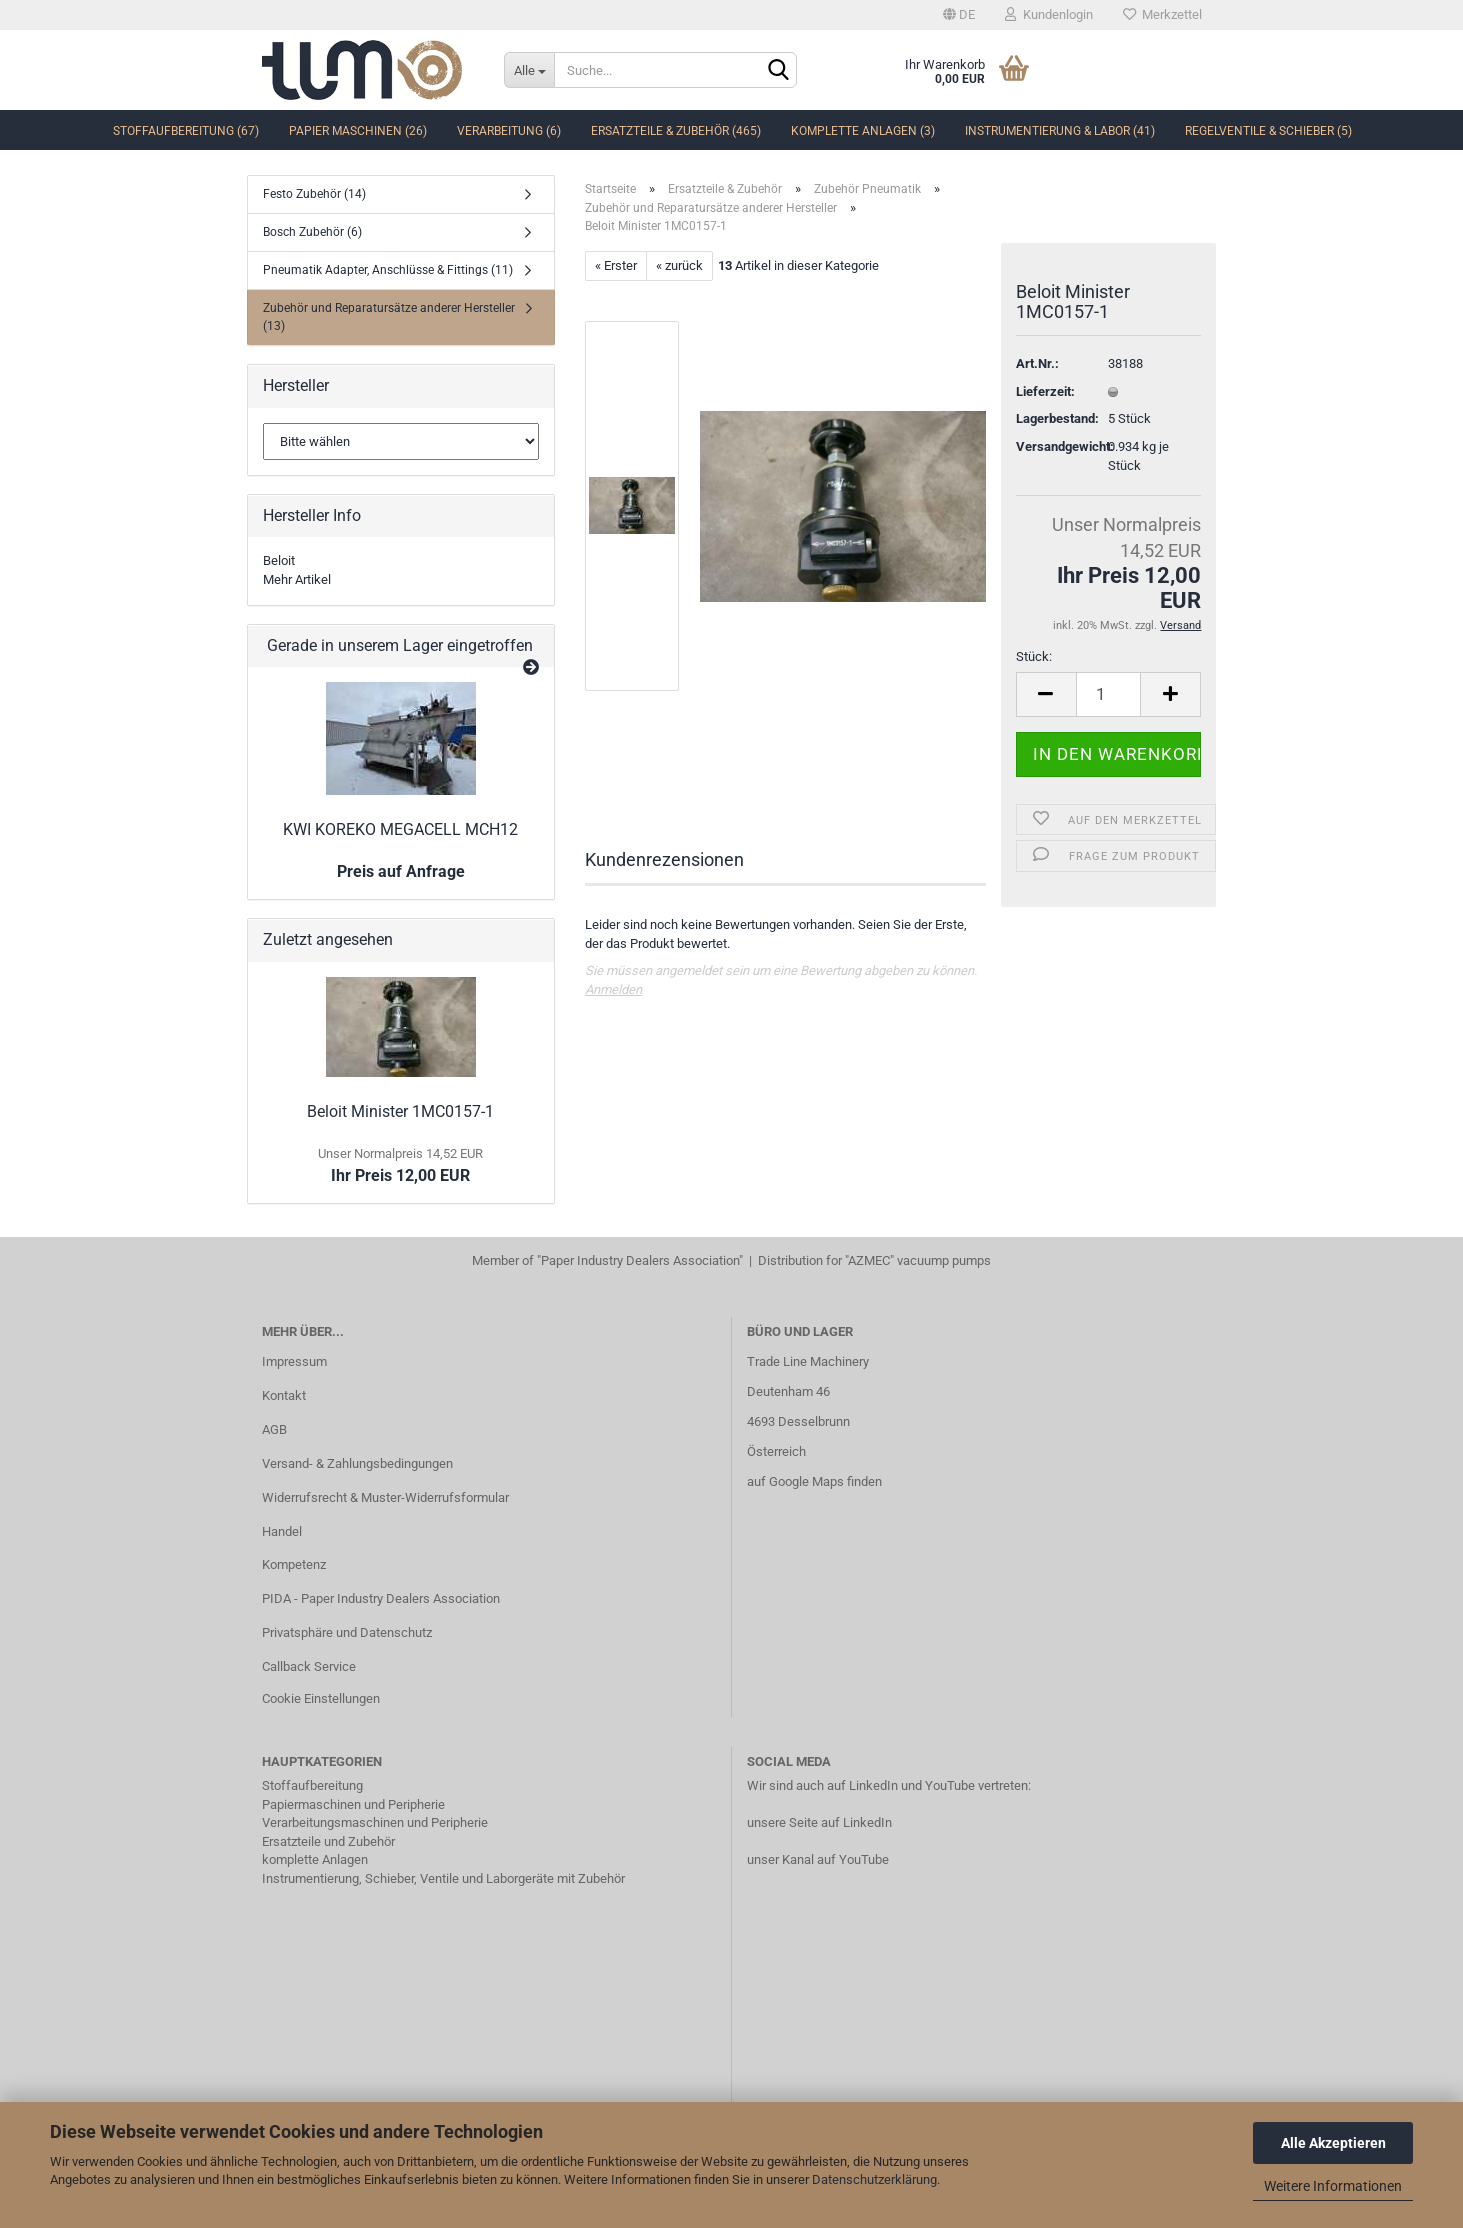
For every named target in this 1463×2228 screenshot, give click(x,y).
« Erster (616, 265)
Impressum (294, 1361)
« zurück (679, 265)
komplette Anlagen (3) (863, 131)
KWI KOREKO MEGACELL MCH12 (400, 829)
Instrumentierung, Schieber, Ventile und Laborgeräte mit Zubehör (443, 1878)
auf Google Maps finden (814, 1481)
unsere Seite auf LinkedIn (819, 1822)
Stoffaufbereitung (312, 1785)
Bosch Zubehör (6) (312, 232)
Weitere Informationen (1333, 2186)
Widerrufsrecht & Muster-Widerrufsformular (385, 1497)
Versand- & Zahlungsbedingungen (357, 1463)
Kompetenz (294, 1564)
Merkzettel (1162, 14)
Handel (282, 1531)
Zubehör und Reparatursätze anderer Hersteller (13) (389, 316)
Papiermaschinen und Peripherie (353, 1804)
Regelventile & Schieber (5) (1268, 131)
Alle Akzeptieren (1333, 2143)
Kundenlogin (1049, 14)
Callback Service (309, 1666)
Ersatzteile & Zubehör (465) (676, 131)
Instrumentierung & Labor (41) (1060, 131)
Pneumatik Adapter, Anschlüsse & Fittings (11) (388, 270)
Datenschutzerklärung (874, 2179)
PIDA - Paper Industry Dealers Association (381, 1598)
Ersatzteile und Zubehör (328, 1841)
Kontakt (284, 1395)
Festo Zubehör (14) (314, 194)
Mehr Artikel (297, 579)
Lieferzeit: (1045, 391)
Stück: (1034, 656)
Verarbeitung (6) (509, 131)
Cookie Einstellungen (321, 1698)
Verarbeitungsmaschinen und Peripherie (375, 1822)
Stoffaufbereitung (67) (186, 131)
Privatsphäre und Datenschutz (347, 1632)
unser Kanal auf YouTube (818, 1859)
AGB (274, 1429)
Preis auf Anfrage (401, 871)
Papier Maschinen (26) (358, 131)
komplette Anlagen (315, 1859)
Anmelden (613, 989)
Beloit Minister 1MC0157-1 (400, 1111)
